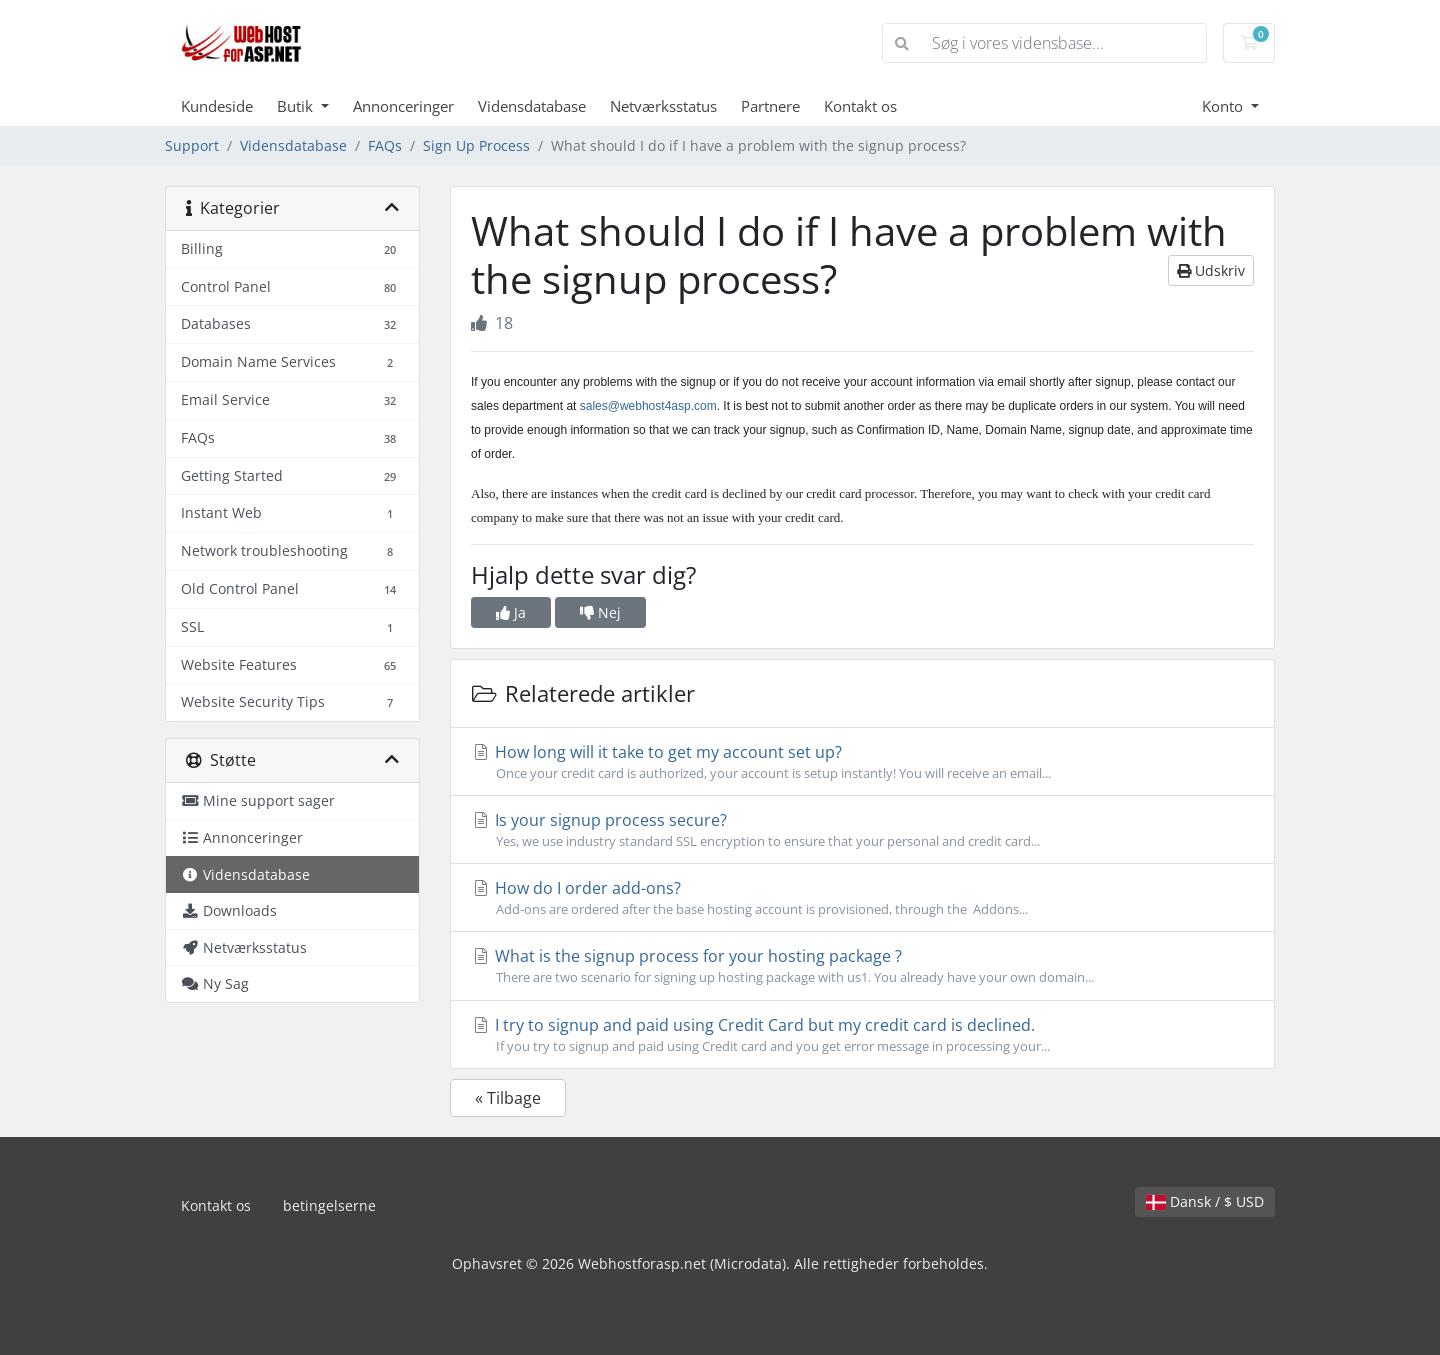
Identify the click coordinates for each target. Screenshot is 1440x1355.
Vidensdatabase (532, 106)
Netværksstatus (663, 106)
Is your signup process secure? (862, 830)
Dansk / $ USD (1205, 1201)
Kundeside (217, 106)
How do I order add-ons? (862, 898)
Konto (1224, 106)
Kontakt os (860, 106)
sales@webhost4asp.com (648, 406)
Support (192, 145)
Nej (600, 612)
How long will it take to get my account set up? (862, 762)
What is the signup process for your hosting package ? (862, 966)
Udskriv (1211, 270)
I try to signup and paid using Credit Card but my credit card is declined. (862, 1035)
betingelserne (329, 1205)
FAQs (385, 145)
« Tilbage (508, 1098)
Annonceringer (403, 106)
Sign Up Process (476, 145)
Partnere (770, 106)
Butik (297, 106)
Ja (511, 612)
